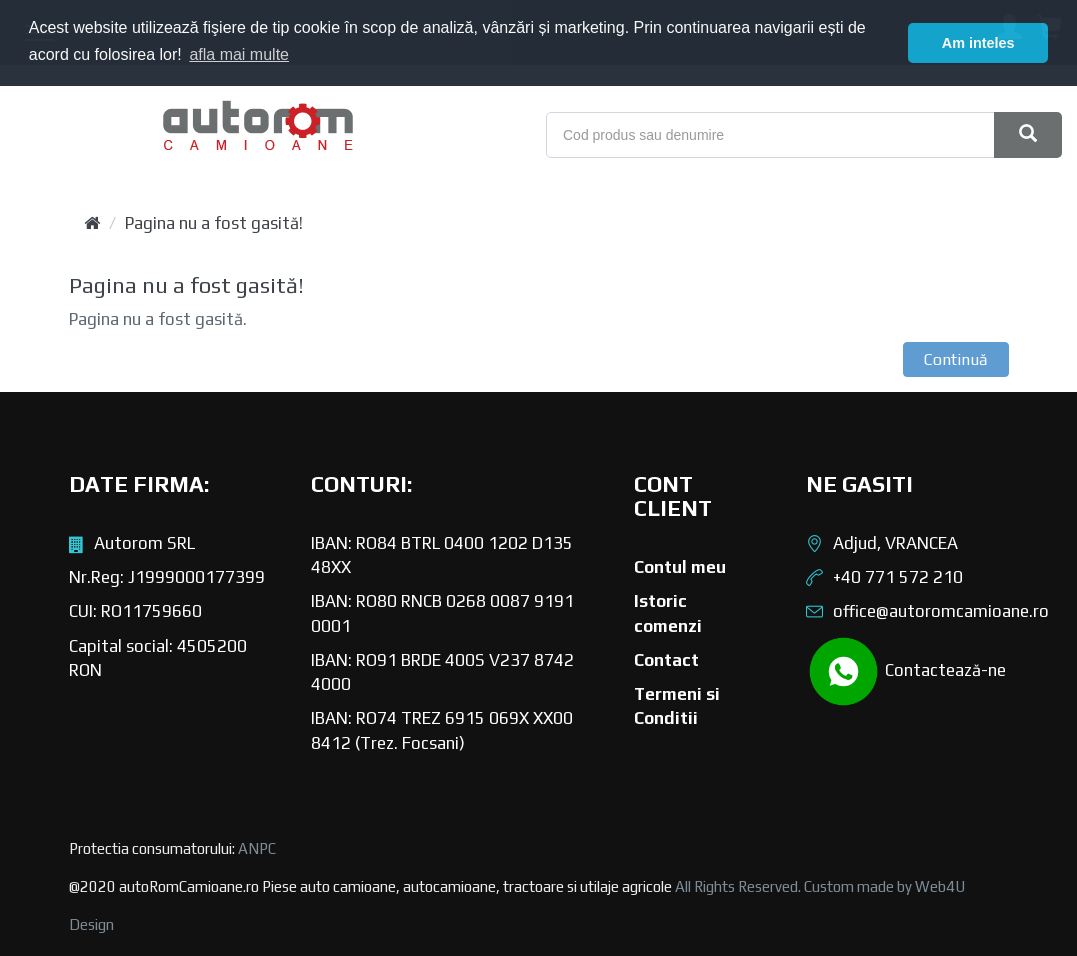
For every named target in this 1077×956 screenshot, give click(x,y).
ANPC (257, 848)
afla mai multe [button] (239, 54)
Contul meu (680, 567)
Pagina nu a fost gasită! (214, 223)
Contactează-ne (906, 671)
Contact (666, 660)
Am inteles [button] (978, 43)
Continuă (956, 359)
